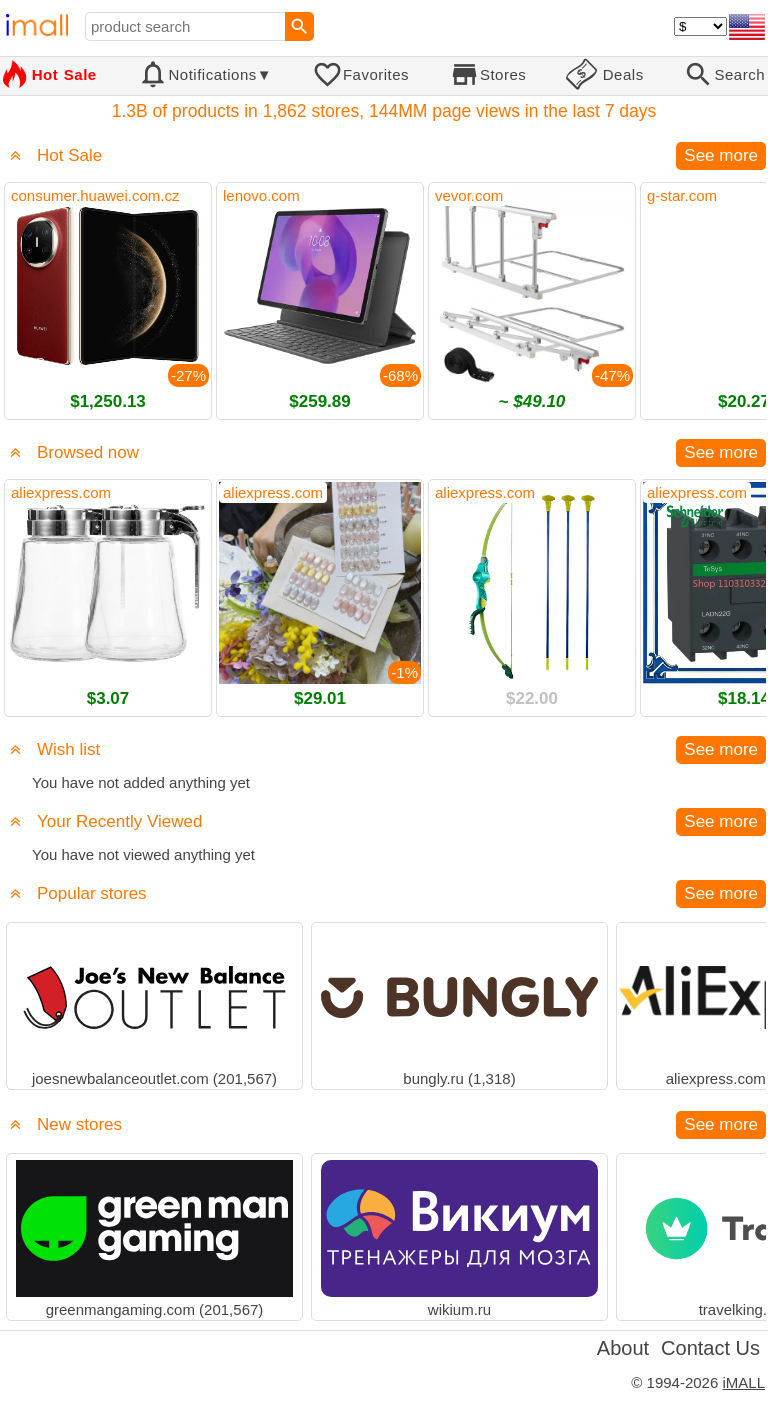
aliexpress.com (61, 492)
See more (721, 155)
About (623, 1348)
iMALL (743, 1382)
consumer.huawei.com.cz (95, 195)
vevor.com (469, 195)
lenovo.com (261, 195)
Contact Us (710, 1348)
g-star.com (682, 195)
